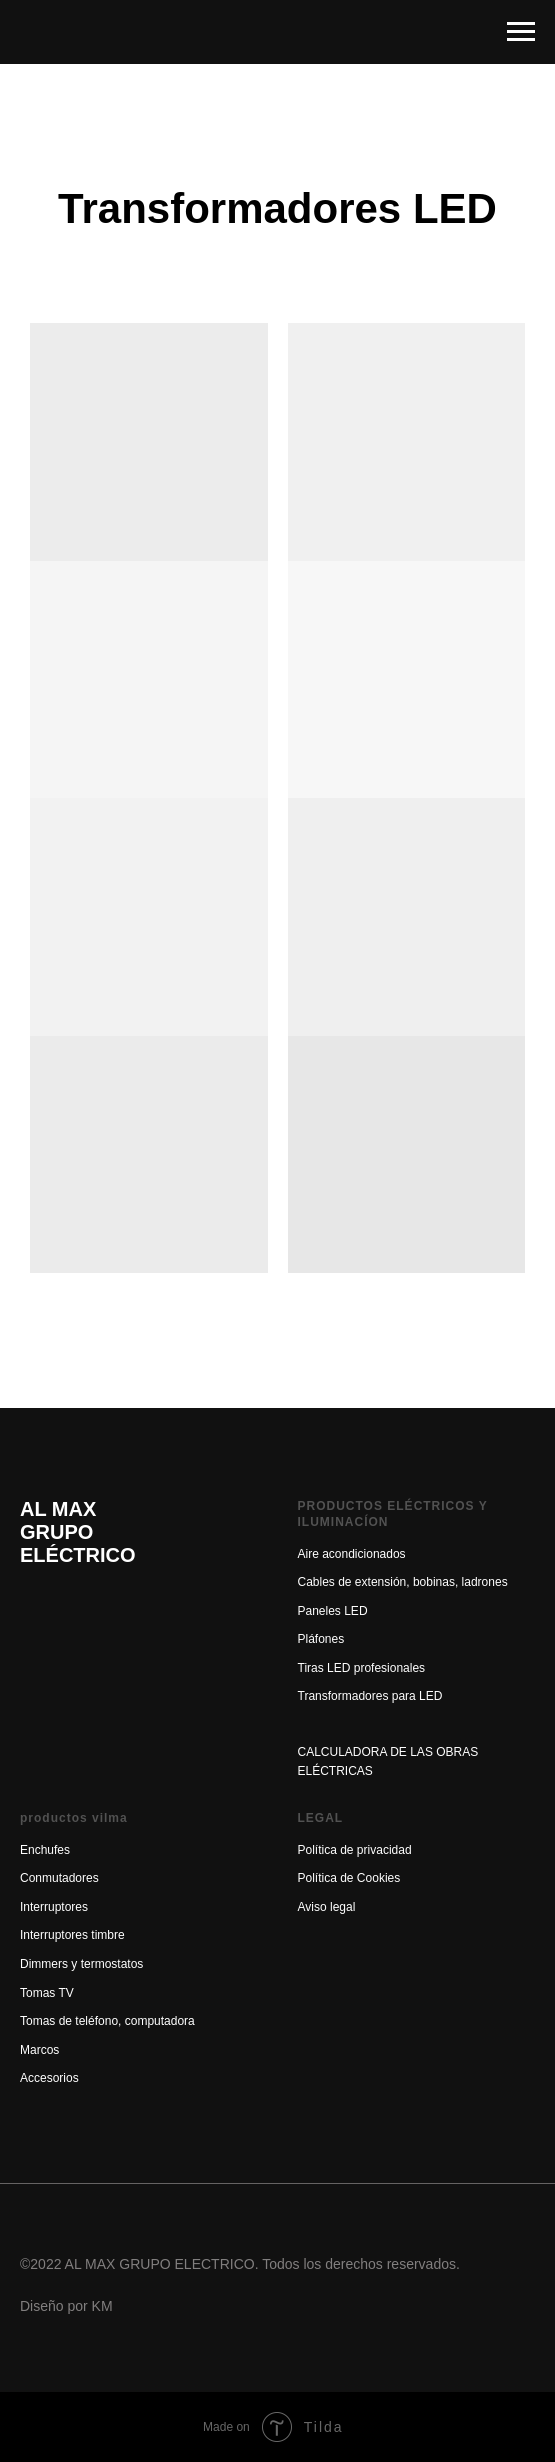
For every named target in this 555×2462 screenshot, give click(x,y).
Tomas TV (47, 1993)
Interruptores (54, 1907)
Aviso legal (327, 1907)
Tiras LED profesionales (362, 1668)
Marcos (39, 2050)
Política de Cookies (349, 1878)
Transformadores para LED (370, 1696)
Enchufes (45, 1850)
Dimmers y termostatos (81, 1964)
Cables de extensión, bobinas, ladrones (403, 1582)
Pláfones (321, 1639)
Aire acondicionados (352, 1554)
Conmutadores (59, 1878)
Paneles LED (333, 1611)
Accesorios (49, 2078)
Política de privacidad (355, 1850)
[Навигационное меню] (521, 32)
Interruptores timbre (72, 1935)
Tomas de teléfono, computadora (107, 2021)
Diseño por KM (66, 2306)
